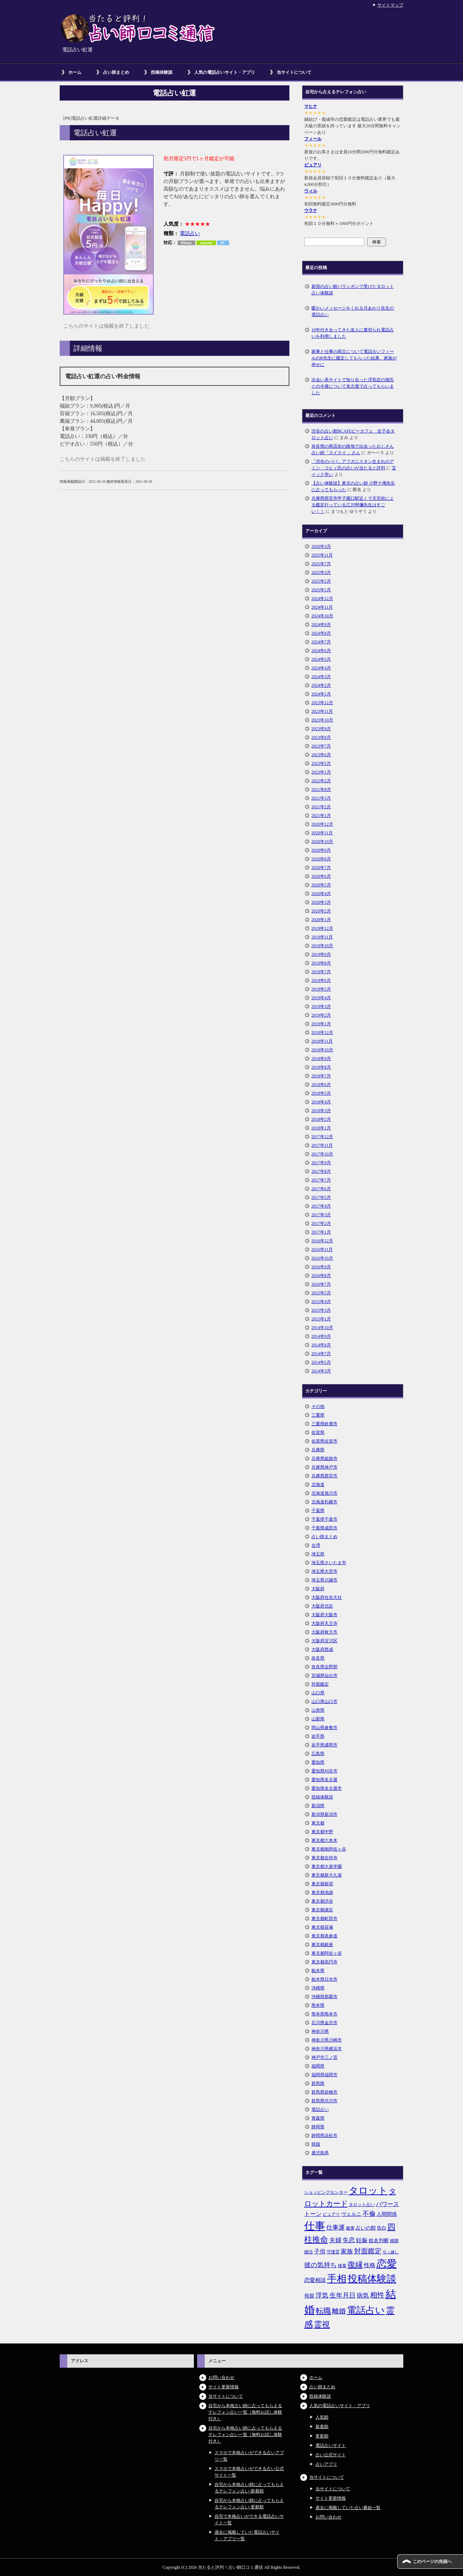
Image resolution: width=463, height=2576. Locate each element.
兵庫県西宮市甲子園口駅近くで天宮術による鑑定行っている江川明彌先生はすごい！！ (352, 505)
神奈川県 (320, 2031)
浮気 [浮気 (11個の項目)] (321, 2295)
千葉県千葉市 (324, 1519)
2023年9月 (321, 728)
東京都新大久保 (326, 1875)
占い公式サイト (330, 2454)
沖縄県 (317, 1987)
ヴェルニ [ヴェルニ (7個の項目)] (351, 2214)
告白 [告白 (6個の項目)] (381, 2228)
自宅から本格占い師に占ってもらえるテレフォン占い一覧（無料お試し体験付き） (245, 2412)
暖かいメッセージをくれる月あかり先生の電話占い (352, 311)
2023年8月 (321, 737)
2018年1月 (321, 1128)
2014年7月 (321, 1353)
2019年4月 (321, 997)
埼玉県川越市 (324, 1580)
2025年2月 (321, 581)
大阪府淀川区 (324, 1640)
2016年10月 (322, 1258)
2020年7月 (321, 867)
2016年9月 (321, 1266)
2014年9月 (321, 1336)
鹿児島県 (320, 2152)
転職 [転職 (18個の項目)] (323, 2311)
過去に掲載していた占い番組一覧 (348, 2507)
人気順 (321, 2417)
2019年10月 (322, 945)
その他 (317, 1406)
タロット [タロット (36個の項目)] (368, 2190)
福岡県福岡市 (324, 2074)
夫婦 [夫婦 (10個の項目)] (335, 2240)
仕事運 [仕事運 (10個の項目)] (335, 2227)
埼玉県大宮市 (324, 1571)
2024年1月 (321, 694)
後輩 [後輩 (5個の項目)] (342, 2265)
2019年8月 (321, 963)
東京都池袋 (322, 1892)
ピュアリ (313, 164)
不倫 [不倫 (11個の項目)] (368, 2213)
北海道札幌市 (324, 1501)
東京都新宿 (322, 1883)
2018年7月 (321, 1075)
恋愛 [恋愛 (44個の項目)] (387, 2263)
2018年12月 (322, 1032)
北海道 (317, 1484)
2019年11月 (322, 937)
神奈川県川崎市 (326, 2040)
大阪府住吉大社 (326, 1597)
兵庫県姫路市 (324, 1458)
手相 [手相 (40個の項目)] (337, 2278)
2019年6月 (321, 980)
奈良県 (317, 1658)
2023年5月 (321, 763)
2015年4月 (321, 1301)
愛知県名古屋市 (326, 1788)
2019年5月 (321, 989)
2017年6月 (321, 1188)
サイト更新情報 (223, 2386)
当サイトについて (294, 72)
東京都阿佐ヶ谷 (326, 1953)
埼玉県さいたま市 (328, 1562)
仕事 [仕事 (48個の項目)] (314, 2226)
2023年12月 (322, 702)
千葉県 (317, 1510)
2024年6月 (321, 650)
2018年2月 (321, 1119)
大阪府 (317, 1588)
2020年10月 (322, 841)
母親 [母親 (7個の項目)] (309, 2296)
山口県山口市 (324, 1701)
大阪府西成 (322, 1649)
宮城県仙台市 (324, 1675)
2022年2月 (321, 780)
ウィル (310, 190)
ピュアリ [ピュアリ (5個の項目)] (331, 2214)
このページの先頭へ (432, 2561)
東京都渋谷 (322, 1901)
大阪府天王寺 (324, 1623)
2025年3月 (321, 572)
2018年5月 (321, 1093)
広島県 (317, 1753)
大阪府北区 (322, 1606)
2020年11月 (322, 832)
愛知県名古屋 (324, 1779)
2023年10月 (322, 720)
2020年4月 (321, 893)
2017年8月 (321, 1171)
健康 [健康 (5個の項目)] (350, 2228)
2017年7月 (321, 1180)
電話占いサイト (330, 2445)
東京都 (317, 1823)
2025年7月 (321, 563)
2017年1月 (321, 1232)
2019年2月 (321, 1015)
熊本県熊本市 (324, 2014)
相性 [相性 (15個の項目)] (377, 2295)
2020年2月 (321, 911)
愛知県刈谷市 (324, 1771)
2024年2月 (321, 685)
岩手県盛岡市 (324, 1744)
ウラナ (310, 210)
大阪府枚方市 (324, 1632)
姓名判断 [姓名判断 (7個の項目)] (379, 2240)
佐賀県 (317, 1432)
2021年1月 (321, 815)
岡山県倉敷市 (324, 1727)
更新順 (321, 2436)
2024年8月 (321, 633)
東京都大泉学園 (326, 1866)
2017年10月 (322, 1154)
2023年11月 (322, 711)
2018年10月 (322, 1049)
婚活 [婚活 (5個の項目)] (308, 2251)
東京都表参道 (324, 1935)
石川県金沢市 (324, 2022)
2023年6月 (321, 754)
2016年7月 (321, 1284)
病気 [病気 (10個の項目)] (363, 2295)
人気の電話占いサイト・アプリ (224, 72)
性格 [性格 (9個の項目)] (369, 2265)
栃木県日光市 (324, 1979)
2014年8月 (321, 1344)
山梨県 (317, 1718)
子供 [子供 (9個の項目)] (320, 2251)
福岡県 (317, 2066)
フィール (313, 138)
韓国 (315, 2144)
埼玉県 (317, 1554)
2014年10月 (322, 1327)
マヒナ (310, 106)
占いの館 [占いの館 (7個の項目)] (366, 2228)
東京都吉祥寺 (324, 1857)
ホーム (74, 72)
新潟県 (317, 1805)
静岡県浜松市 (324, 2135)
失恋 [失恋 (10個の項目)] (349, 2240)
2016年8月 (321, 1275)
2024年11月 (322, 607)
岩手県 (317, 1736)
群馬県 (317, 2083)
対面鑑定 (320, 1684)
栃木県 (317, 1970)
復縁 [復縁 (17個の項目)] (355, 2264)
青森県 (317, 2118)
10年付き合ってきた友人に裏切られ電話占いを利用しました (352, 333)
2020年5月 (321, 884)
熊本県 (317, 2005)
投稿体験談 (162, 72)
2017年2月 (321, 1223)
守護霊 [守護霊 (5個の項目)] (333, 2251)
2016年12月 (322, 1240)
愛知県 (317, 1762)
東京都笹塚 (322, 1927)
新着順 (321, 2426)
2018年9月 (321, 1058)
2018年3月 (321, 1110)
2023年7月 (321, 746)
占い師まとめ (116, 72)
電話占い (190, 233)
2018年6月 (321, 1084)
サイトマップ (390, 5)
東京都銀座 (322, 1944)
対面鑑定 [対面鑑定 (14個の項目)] (368, 2251)
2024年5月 (321, 659)
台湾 (315, 1545)
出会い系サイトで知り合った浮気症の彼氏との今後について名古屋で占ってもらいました (352, 386)
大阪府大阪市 (324, 1614)
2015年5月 (321, 1292)
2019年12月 (322, 928)
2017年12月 (322, 1136)
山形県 (317, 1710)
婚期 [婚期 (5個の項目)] (394, 2240)
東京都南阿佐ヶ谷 (328, 1849)
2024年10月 (322, 615)
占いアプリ (326, 2464)
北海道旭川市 (324, 1493)
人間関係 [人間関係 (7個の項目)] (387, 2214)
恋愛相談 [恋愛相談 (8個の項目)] (315, 2280)
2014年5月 (321, 1362)
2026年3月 (321, 546)
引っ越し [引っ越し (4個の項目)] (391, 2252)
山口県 (317, 1692)
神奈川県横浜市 (326, 2048)
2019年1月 (321, 1023)
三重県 (317, 1415)
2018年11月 (322, 1041)
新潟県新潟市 (324, 1814)
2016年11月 (322, 1249)
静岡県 (317, 2126)
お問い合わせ (221, 2377)
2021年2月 (321, 806)
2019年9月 (321, 954)
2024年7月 (321, 641)
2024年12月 (322, 598)
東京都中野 (322, 1831)
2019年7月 (321, 971)
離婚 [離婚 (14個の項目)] (339, 2311)
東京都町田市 (324, 1918)
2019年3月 (321, 1006)
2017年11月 (322, 1145)
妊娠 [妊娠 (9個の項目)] (362, 2240)
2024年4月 (321, 667)
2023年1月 (321, 772)
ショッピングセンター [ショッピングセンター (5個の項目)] (326, 2192)
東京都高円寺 (324, 1961)
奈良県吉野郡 (324, 1666)
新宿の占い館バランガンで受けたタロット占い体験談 (352, 289)
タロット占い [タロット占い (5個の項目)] (362, 2204)
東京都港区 (322, 1909)
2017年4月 (321, 1206)
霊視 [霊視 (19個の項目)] (322, 2324)
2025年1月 (321, 589)
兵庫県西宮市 (324, 1475)
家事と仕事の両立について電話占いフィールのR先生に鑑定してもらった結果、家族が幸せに (354, 358)
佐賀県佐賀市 (324, 1441)
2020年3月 (321, 902)
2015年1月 (321, 1318)
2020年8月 (321, 858)
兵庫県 (317, 1449)
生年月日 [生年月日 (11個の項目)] (343, 2295)
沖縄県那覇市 (324, 1996)
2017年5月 (321, 1197)
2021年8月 (321, 789)
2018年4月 (321, 1101)
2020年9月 (321, 850)
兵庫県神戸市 (324, 1467)
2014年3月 (321, 1371)
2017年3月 (321, 1214)
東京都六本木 (324, 1840)
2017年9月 (321, 1162)
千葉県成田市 (324, 1527)
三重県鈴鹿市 (324, 1423)
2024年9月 (321, 624)
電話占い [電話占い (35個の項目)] (366, 2310)
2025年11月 (322, 555)
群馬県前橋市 (324, 2092)
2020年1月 (321, 919)
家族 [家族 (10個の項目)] (347, 2251)
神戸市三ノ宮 (324, 2057)
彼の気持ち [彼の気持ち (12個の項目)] (320, 2265)
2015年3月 (321, 1310)
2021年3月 (321, 798)
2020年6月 (321, 876)
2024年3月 (321, 676)
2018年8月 (321, 1067)
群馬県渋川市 (324, 2100)
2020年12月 (322, 824)
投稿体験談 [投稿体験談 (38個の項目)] (372, 2278)
